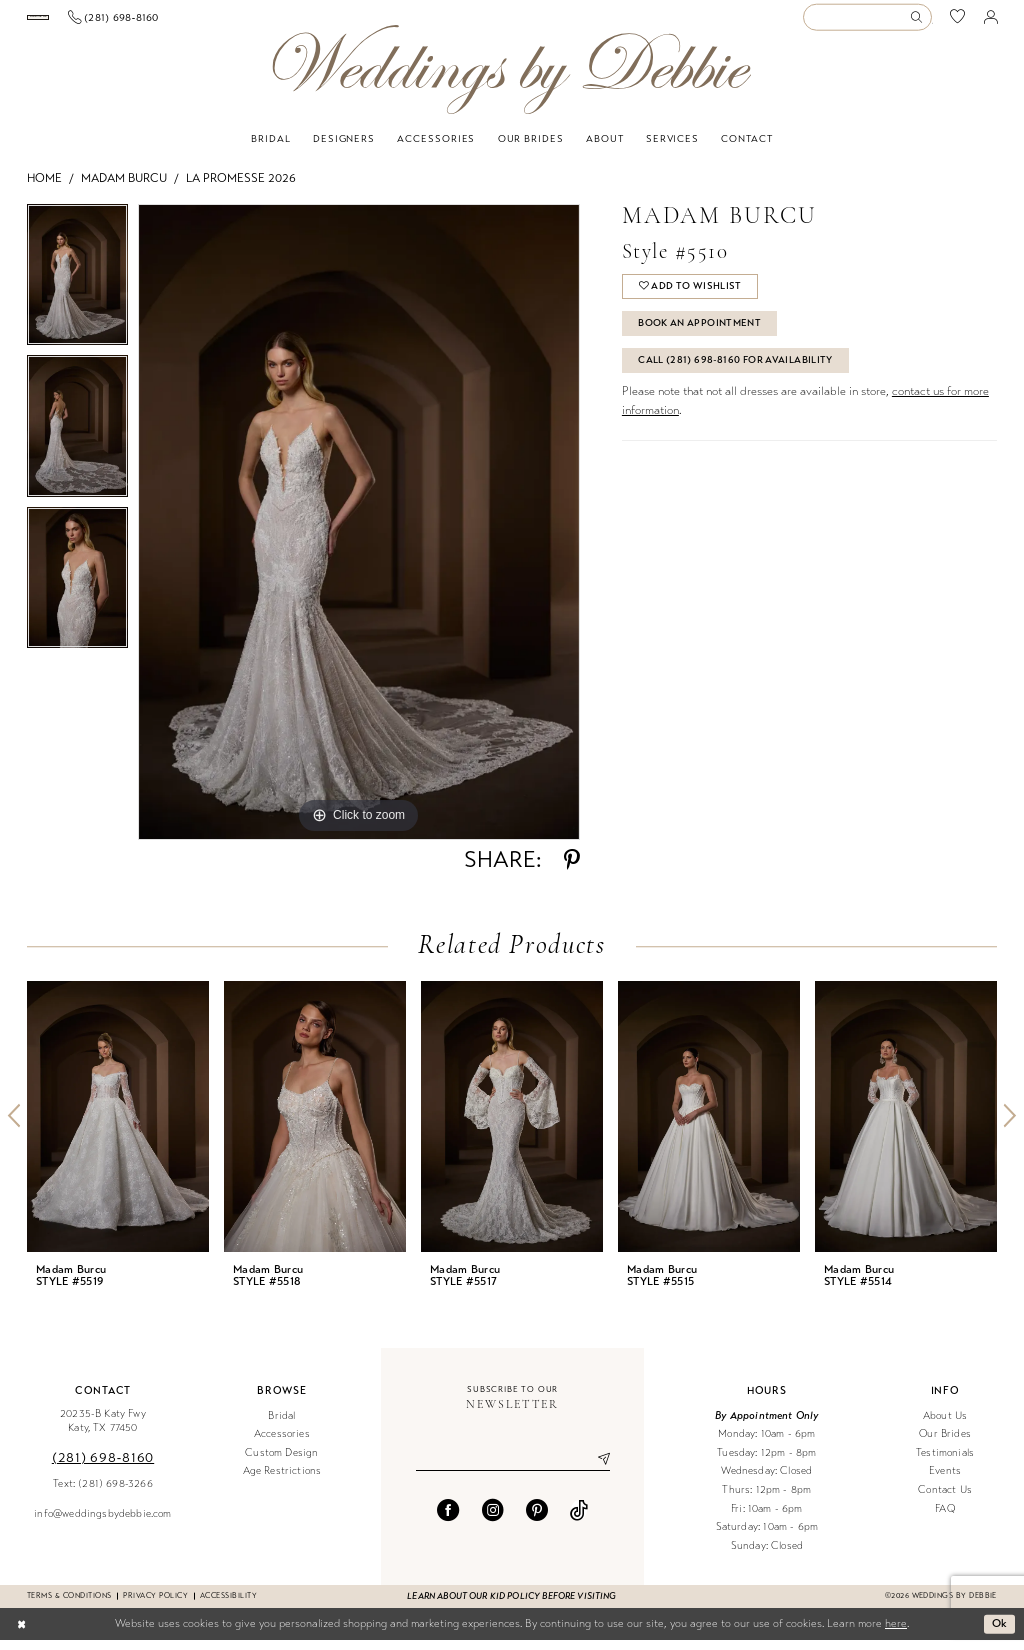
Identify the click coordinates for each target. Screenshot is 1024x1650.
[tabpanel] (77, 289)
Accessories (282, 1443)
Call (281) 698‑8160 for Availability (735, 370)
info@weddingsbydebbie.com (102, 1523)
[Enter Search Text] (867, 22)
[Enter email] (513, 1469)
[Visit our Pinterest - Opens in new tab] (537, 1520)
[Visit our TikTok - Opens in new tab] (579, 1520)
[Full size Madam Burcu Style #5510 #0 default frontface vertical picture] (359, 532)
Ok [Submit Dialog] (1000, 1633)
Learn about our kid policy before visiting (511, 1606)
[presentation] (118, 1126)
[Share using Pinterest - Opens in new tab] (572, 870)
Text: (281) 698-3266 (102, 1493)
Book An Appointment (699, 333)
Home (44, 188)
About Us (945, 1425)
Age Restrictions (282, 1481)
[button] (991, 22)
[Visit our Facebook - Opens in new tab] (448, 1520)
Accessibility (228, 1605)
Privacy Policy (155, 1605)
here (896, 1633)
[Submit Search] (920, 22)
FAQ (945, 1518)
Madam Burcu (124, 188)
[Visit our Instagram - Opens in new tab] (493, 1520)
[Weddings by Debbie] (511, 79)
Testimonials (945, 1462)
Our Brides (945, 1443)
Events (945, 1481)
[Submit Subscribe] (596, 1469)
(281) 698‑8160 (103, 1467)
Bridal (281, 1425)
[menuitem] (100, 22)
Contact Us (945, 1499)
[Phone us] (237, 22)
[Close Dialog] (21, 1634)
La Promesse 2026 (241, 188)
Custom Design (281, 1462)
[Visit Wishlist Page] (958, 22)
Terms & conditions (69, 1605)
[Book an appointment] (100, 22)
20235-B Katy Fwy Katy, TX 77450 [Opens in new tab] (103, 1431)
